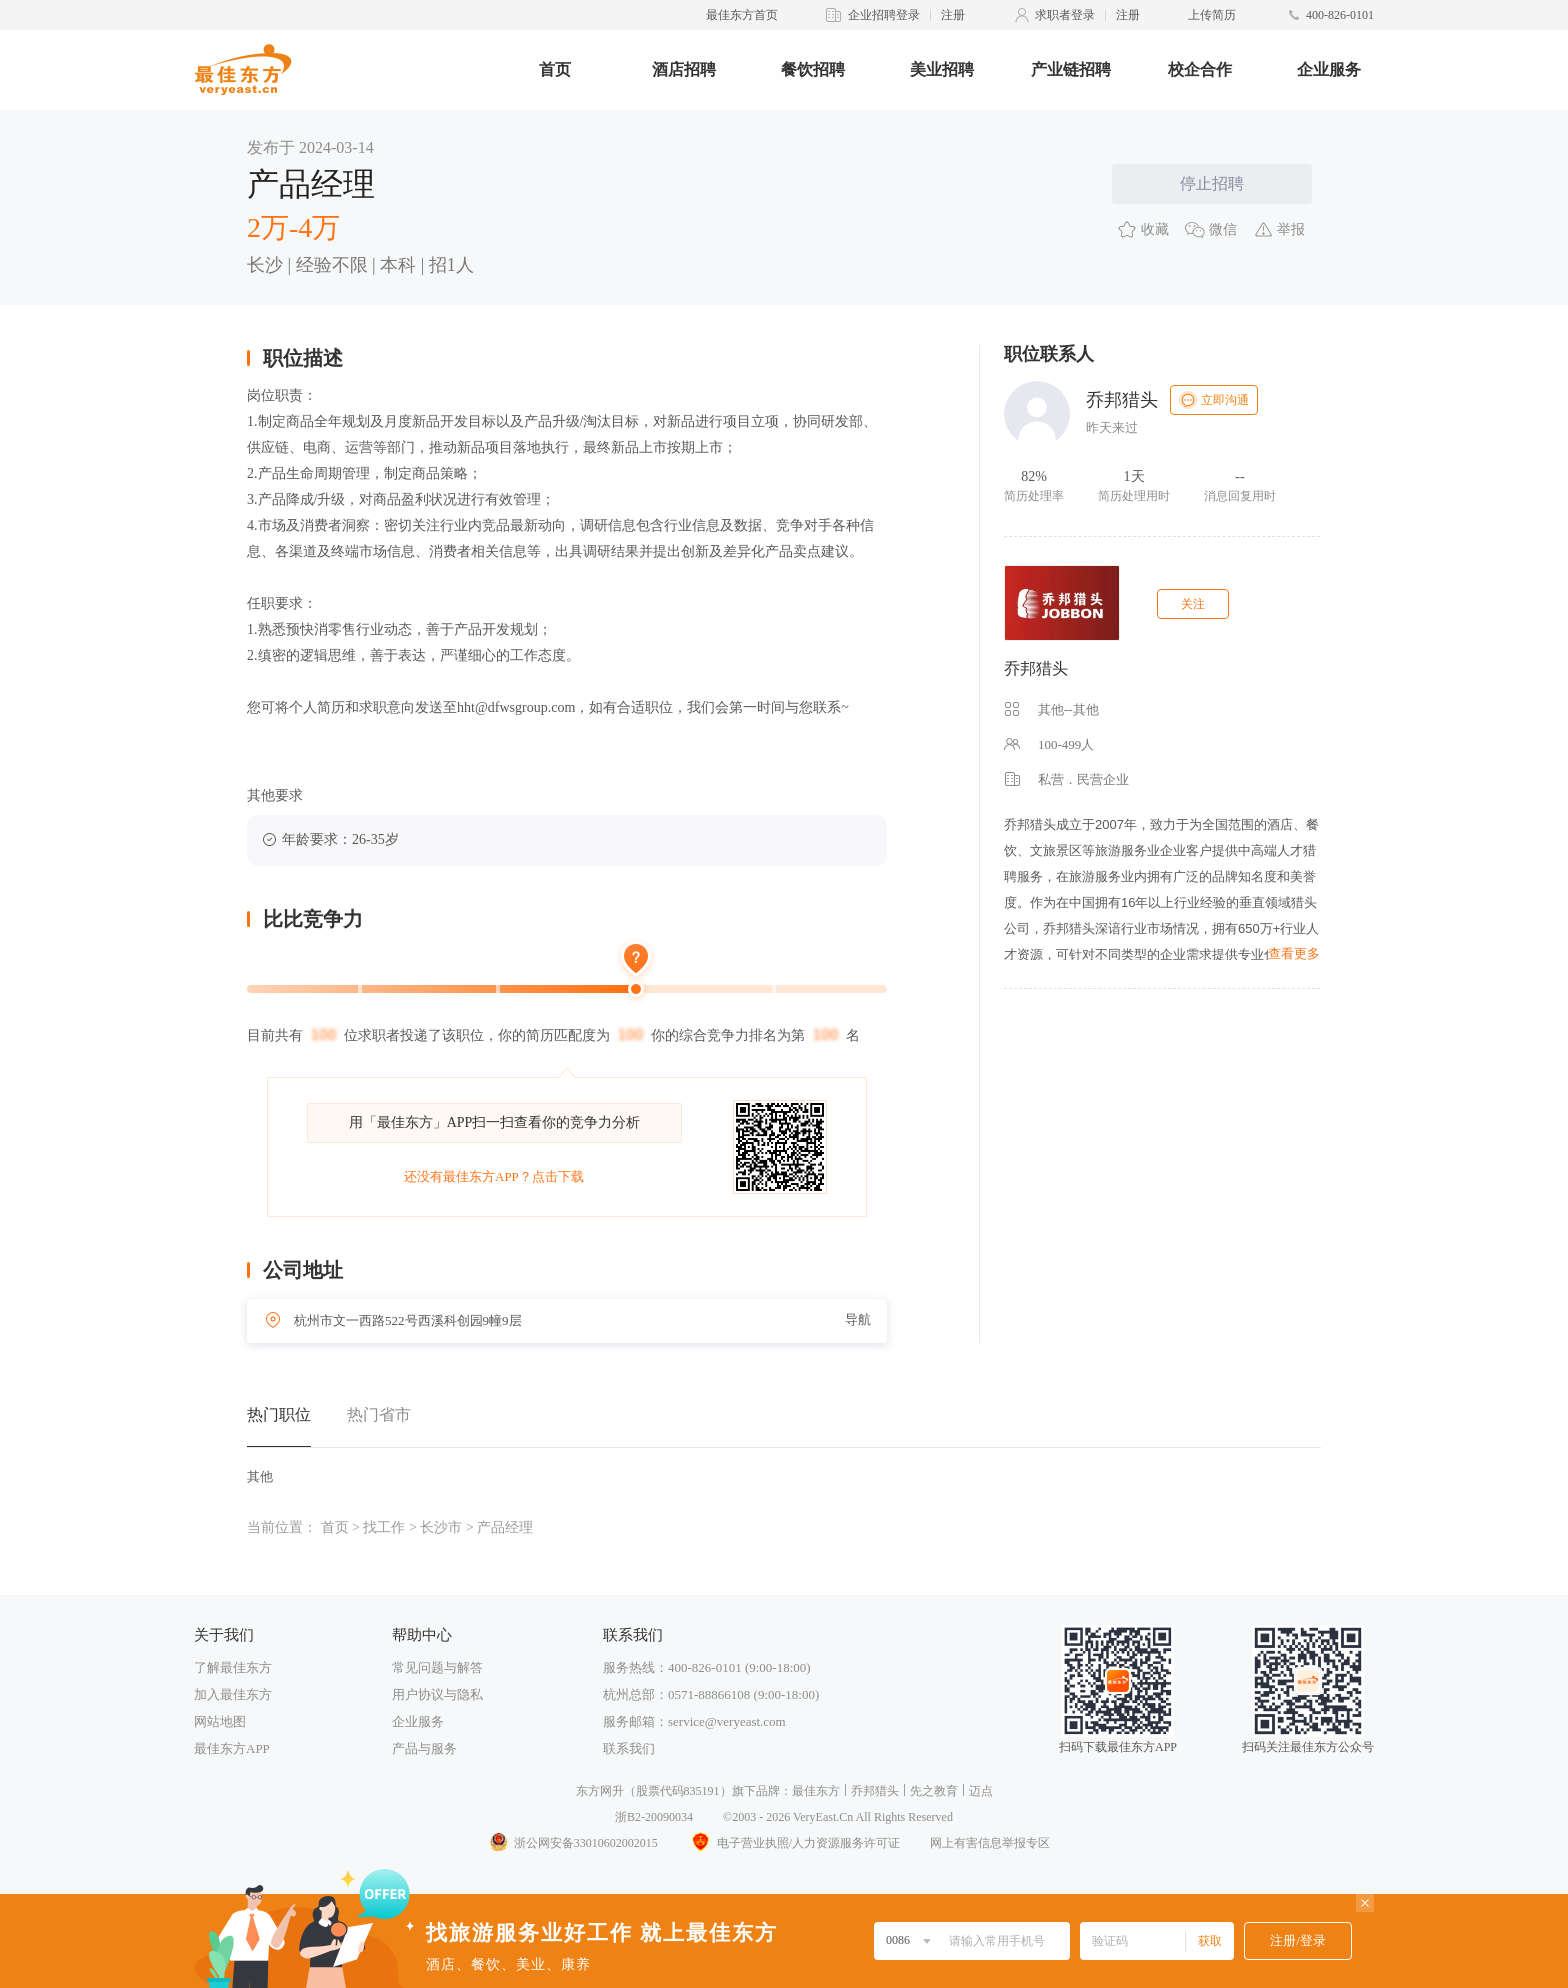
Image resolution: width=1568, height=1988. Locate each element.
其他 (260, 1476)
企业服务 (1329, 69)
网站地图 (220, 1721)
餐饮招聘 (813, 69)
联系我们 (629, 1748)
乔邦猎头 (1036, 668)
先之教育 (934, 1791)
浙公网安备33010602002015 (573, 1843)
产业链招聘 (1071, 69)
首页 (555, 69)
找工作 (384, 1527)
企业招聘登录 (884, 15)
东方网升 (600, 1791)
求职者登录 (1065, 15)
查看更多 (1294, 953)
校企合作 (1200, 69)
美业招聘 (942, 69)
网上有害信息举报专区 (990, 1843)
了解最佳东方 (233, 1667)
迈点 (981, 1791)
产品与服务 (424, 1748)
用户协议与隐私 (437, 1694)
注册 (953, 15)
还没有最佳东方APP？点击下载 (494, 1176)
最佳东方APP (232, 1748)
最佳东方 (816, 1791)
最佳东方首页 (742, 15)
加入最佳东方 (233, 1694)
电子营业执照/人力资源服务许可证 (794, 1843)
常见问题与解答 (437, 1667)
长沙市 (441, 1527)
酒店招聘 (684, 69)
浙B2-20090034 (654, 1817)
